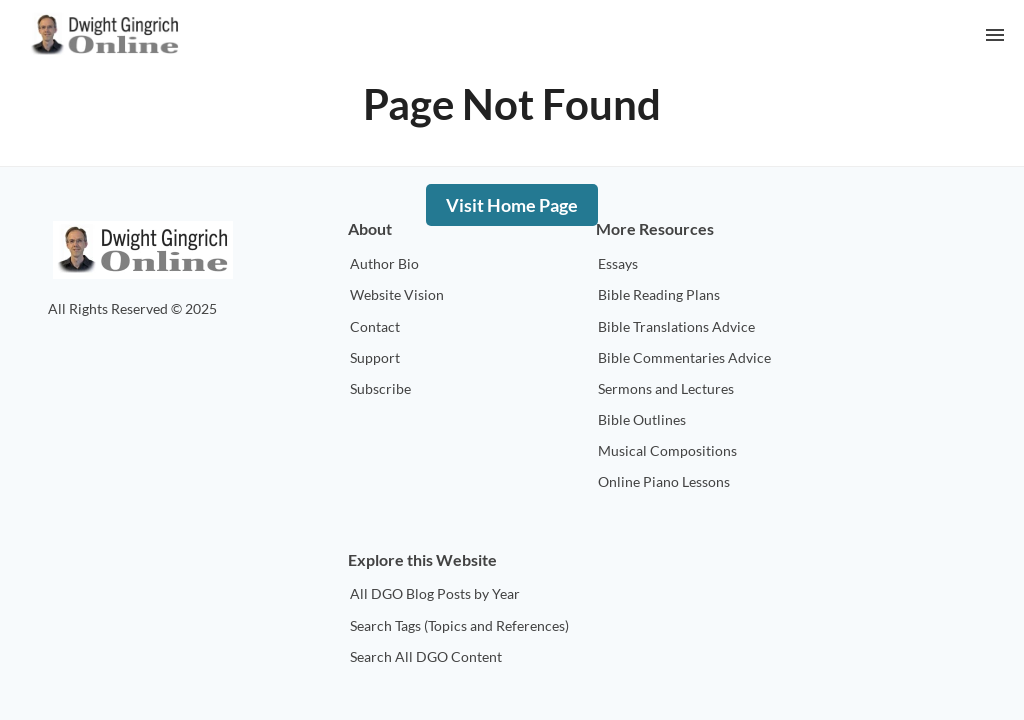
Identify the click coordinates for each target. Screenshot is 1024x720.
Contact (375, 326)
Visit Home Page (512, 205)
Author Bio (384, 263)
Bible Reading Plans (659, 294)
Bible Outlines (642, 419)
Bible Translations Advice (676, 326)
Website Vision (397, 294)
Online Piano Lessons (664, 481)
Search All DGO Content (426, 656)
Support (375, 357)
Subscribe (380, 388)
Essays (618, 263)
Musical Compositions (667, 450)
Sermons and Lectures (666, 388)
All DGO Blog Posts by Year (435, 593)
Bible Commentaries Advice (684, 357)
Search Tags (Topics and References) (459, 625)
